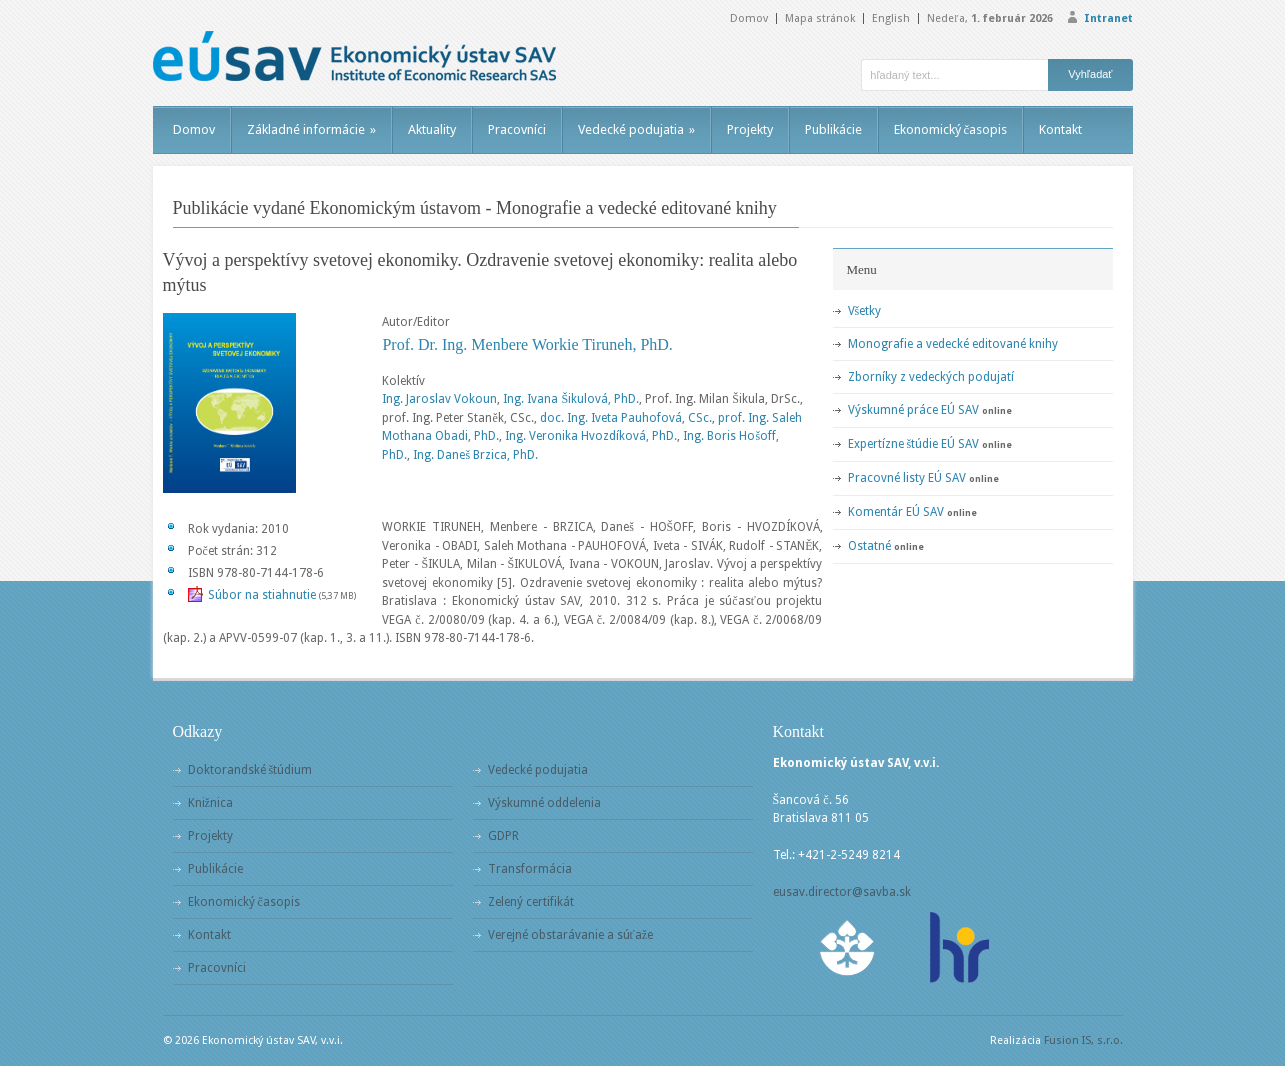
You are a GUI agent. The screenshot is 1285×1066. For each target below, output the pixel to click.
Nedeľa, (989, 18)
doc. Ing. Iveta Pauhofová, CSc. (626, 418)
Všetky (865, 311)
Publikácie (833, 129)
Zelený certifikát (531, 902)
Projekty (750, 129)
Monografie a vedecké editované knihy (953, 344)
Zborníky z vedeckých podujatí (931, 377)
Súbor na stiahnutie (262, 595)
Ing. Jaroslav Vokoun (439, 399)
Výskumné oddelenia (544, 803)
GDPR (503, 836)
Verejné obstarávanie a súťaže (570, 935)
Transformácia (530, 869)
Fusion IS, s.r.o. (1083, 1040)
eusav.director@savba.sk (842, 892)
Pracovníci (517, 129)
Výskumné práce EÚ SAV (913, 410)
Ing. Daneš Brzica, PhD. (475, 455)
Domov (749, 18)
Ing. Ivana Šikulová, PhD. (571, 399)
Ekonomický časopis (951, 129)
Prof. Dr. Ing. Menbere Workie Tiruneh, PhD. (527, 344)
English (891, 18)
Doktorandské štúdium (250, 770)
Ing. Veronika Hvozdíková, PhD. (591, 436)
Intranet (1108, 18)
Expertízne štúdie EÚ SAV (914, 444)
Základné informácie (311, 129)
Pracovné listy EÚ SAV (907, 478)
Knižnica (210, 803)
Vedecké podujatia (636, 129)
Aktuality (432, 129)
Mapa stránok (820, 18)
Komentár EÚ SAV (896, 512)
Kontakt (1060, 129)
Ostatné (869, 546)
